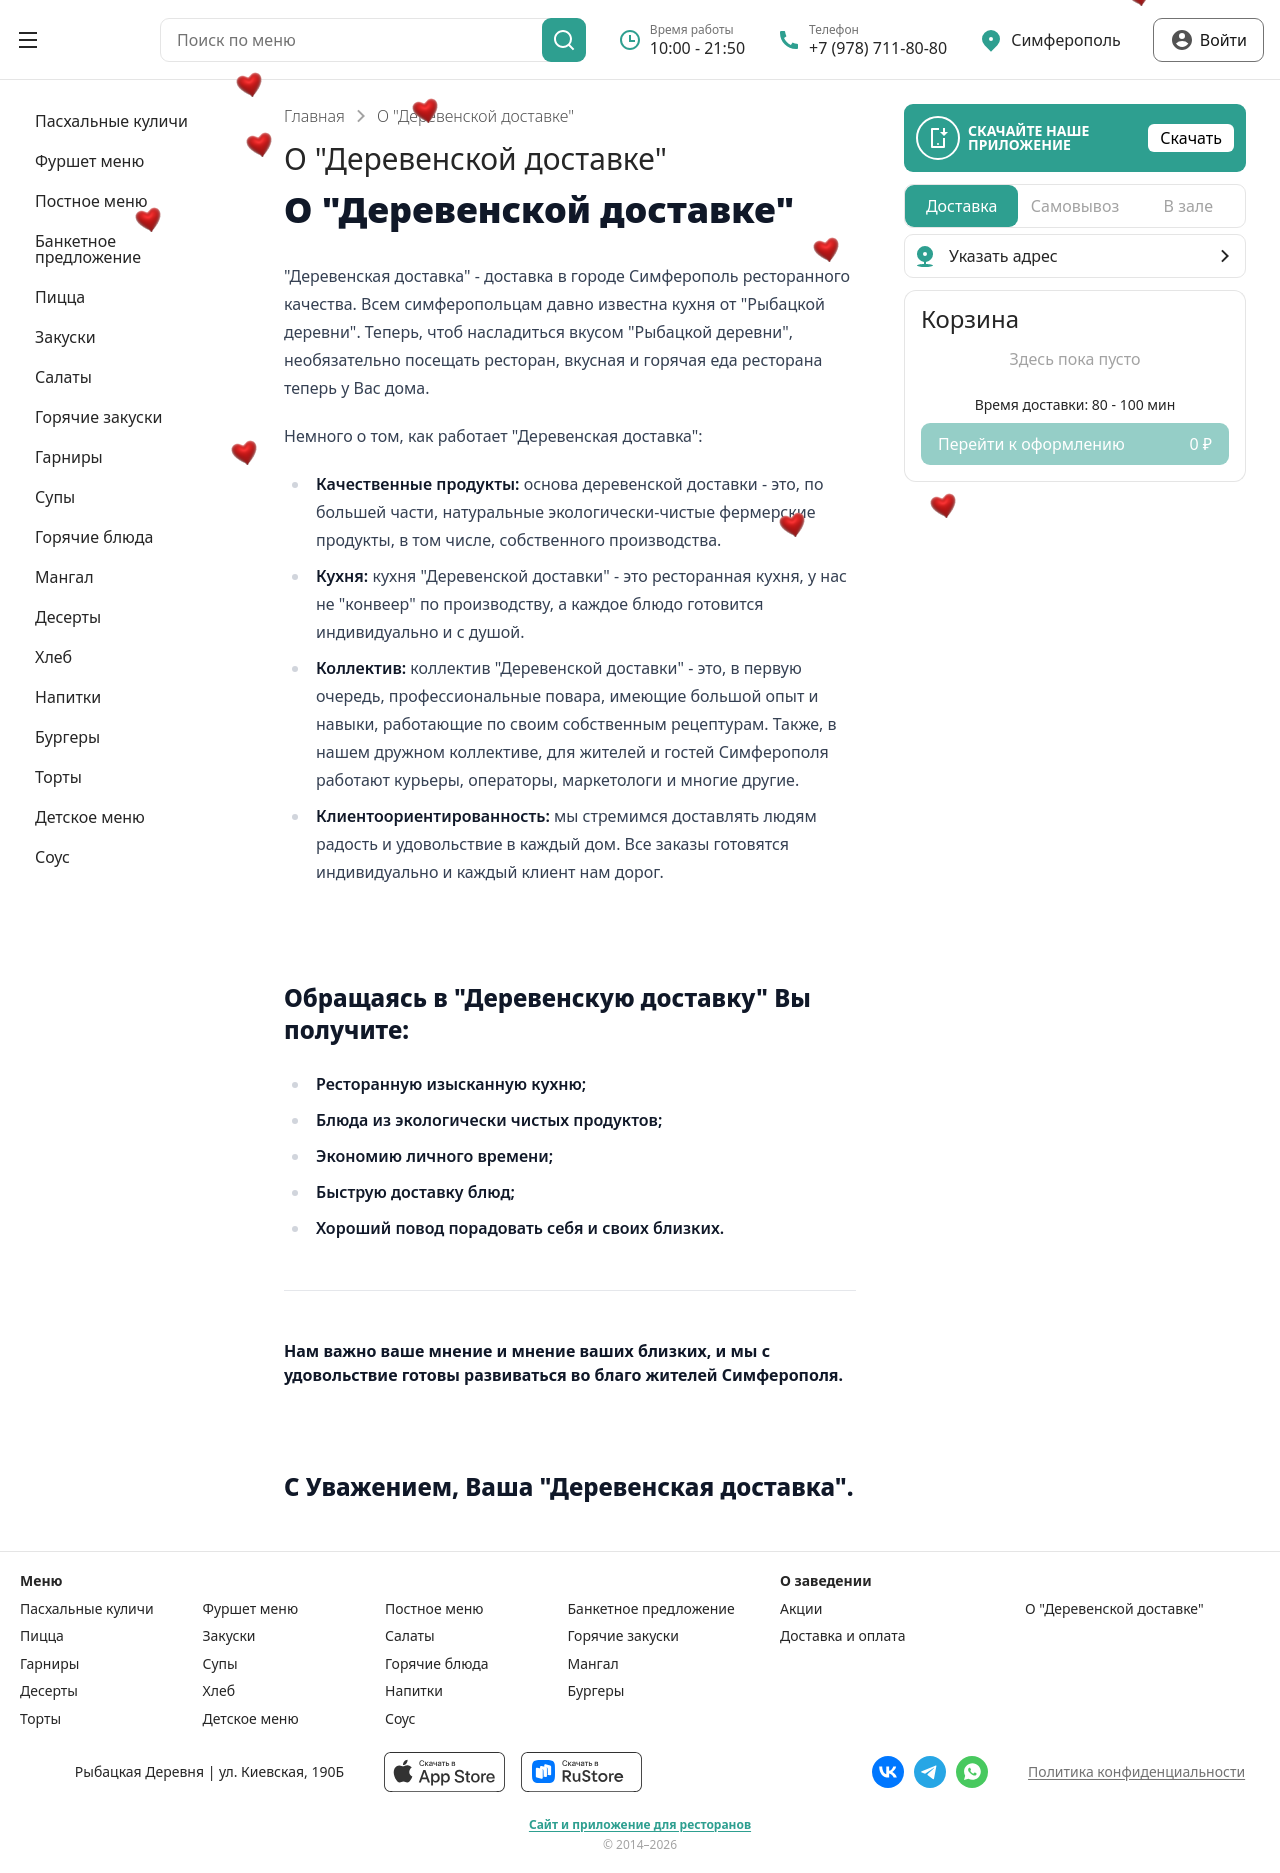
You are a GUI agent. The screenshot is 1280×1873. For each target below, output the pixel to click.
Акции (801, 1609)
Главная (314, 116)
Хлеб (219, 1691)
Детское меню (251, 1719)
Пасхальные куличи (87, 1609)
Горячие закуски (623, 1636)
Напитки (414, 1691)
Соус (400, 1719)
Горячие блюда (437, 1664)
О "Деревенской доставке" (1114, 1609)
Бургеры (596, 1691)
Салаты (410, 1636)
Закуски (229, 1636)
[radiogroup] (1075, 206)
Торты (40, 1719)
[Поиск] (564, 40)
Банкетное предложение (651, 1609)
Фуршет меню (251, 1609)
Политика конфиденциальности (1136, 1771)
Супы (220, 1664)
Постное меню (434, 1609)
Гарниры (49, 1664)
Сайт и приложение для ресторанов (640, 1825)
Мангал (593, 1664)
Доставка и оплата (842, 1636)
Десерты (49, 1691)
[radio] (961, 206)
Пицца (42, 1636)
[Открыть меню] (28, 40)
